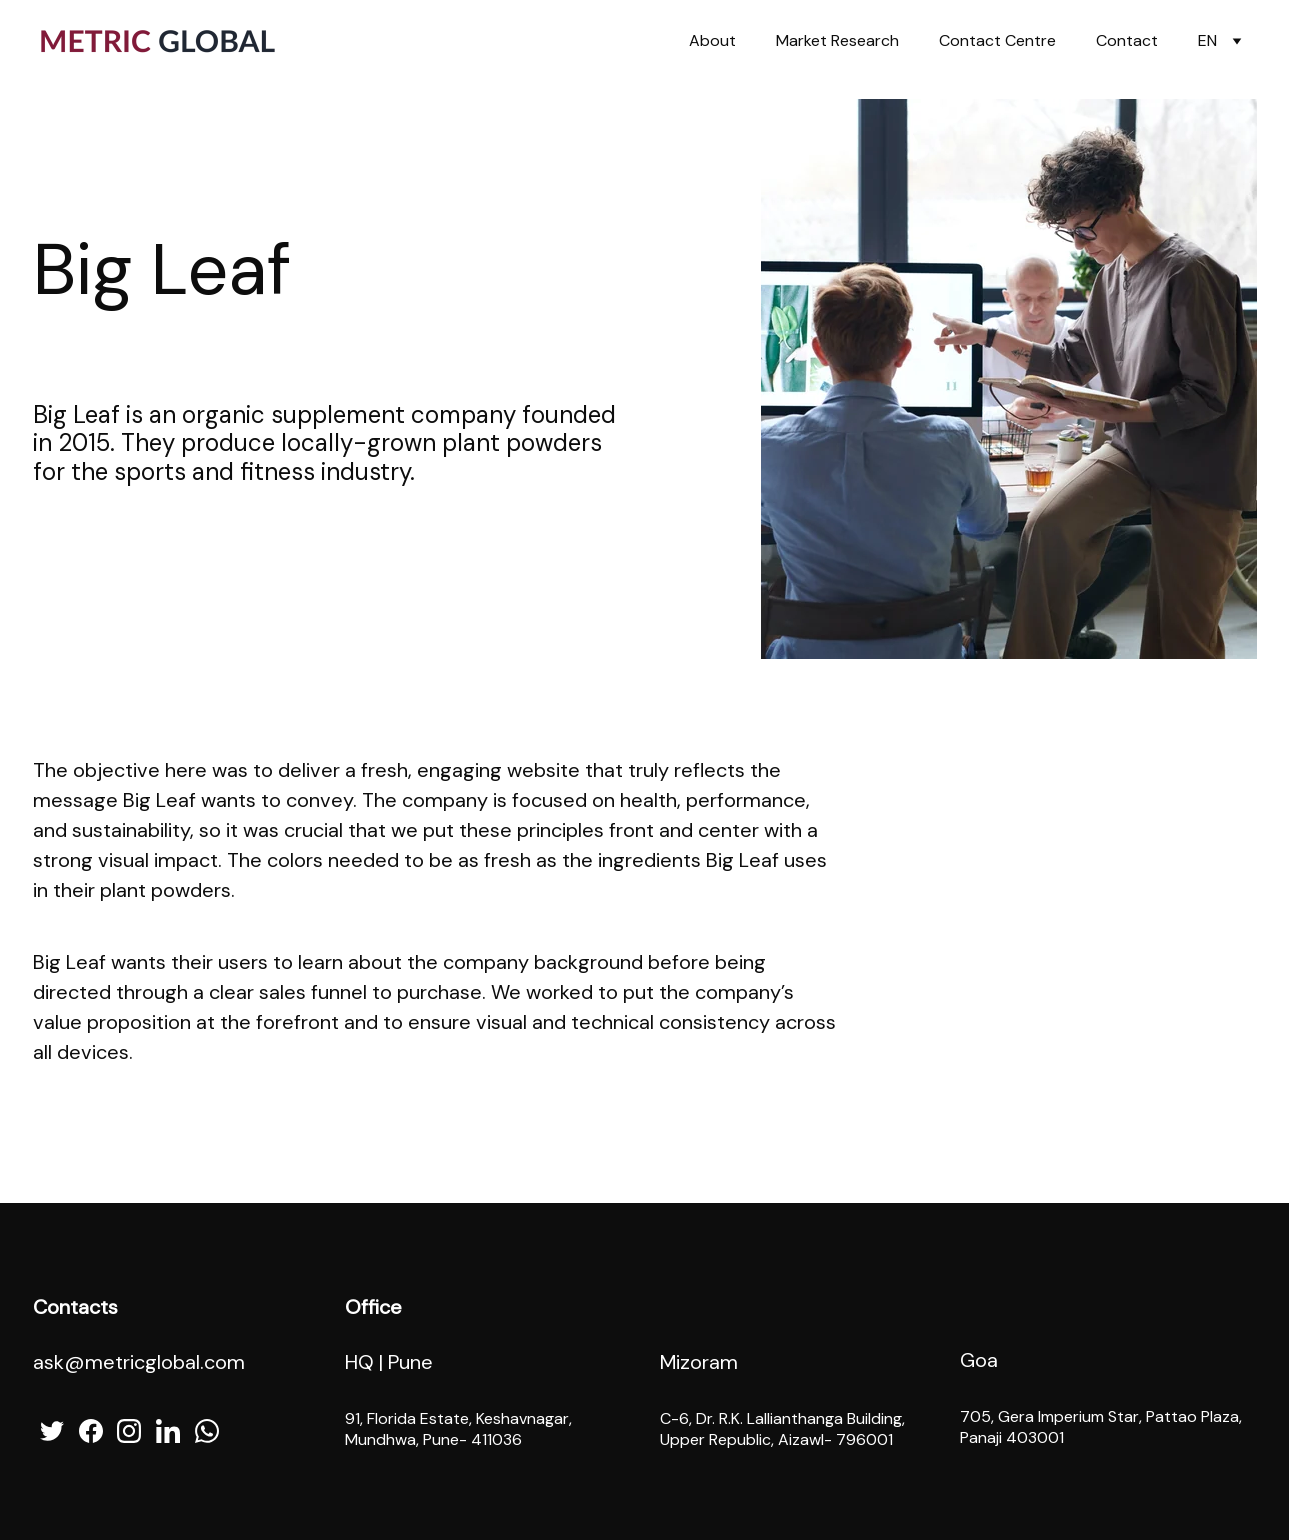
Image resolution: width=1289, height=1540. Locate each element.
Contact (1127, 41)
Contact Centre (997, 41)
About (712, 41)
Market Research (837, 41)
